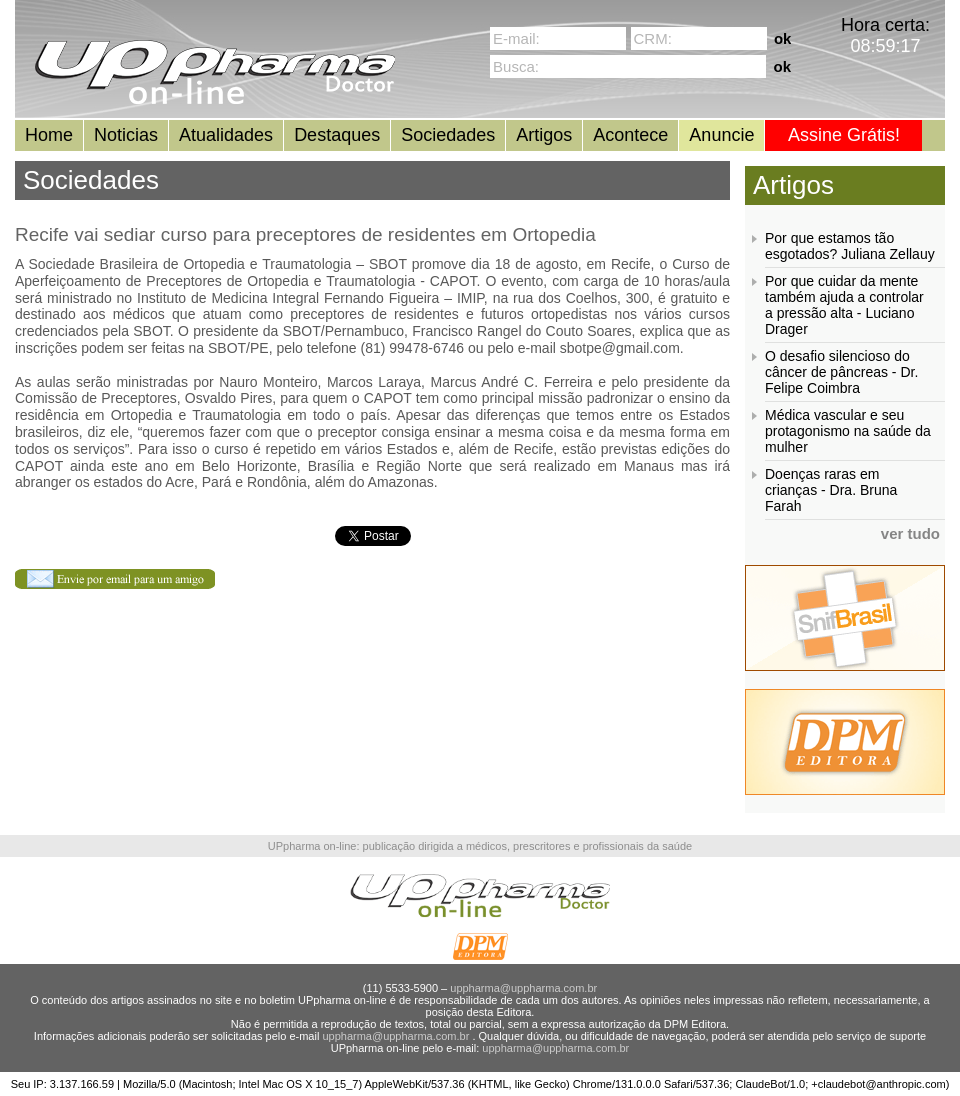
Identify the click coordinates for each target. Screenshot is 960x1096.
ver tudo (910, 533)
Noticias (126, 135)
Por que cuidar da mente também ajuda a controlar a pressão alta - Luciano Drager (844, 305)
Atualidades (226, 135)
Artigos (544, 135)
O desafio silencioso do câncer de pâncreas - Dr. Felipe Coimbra (841, 372)
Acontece (630, 135)
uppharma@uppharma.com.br (523, 988)
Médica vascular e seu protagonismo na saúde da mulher (848, 431)
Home (49, 135)
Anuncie (721, 135)
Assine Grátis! (844, 135)
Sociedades (448, 135)
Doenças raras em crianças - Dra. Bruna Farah (831, 490)
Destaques (337, 135)
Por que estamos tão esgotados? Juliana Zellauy (850, 246)
